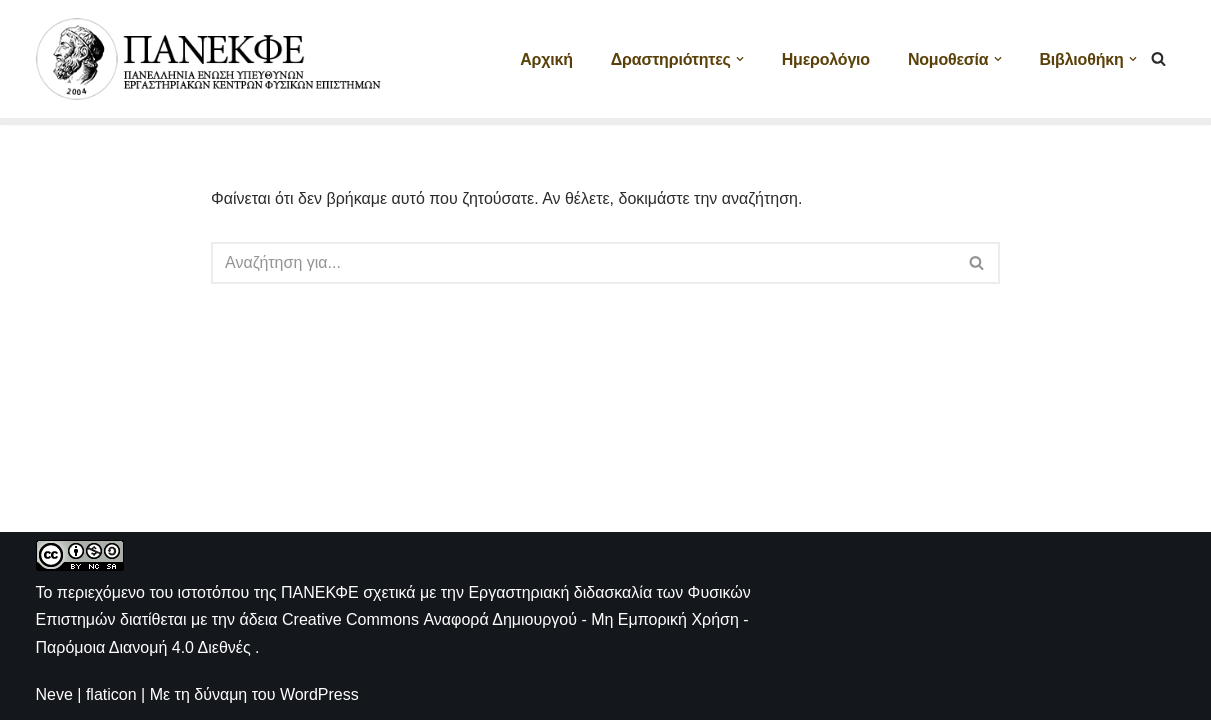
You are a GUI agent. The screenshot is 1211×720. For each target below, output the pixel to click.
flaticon (111, 694)
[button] (740, 59)
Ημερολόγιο (826, 59)
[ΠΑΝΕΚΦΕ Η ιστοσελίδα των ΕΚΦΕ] (211, 59)
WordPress (319, 694)
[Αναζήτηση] (1158, 58)
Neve (54, 694)
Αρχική (546, 59)
